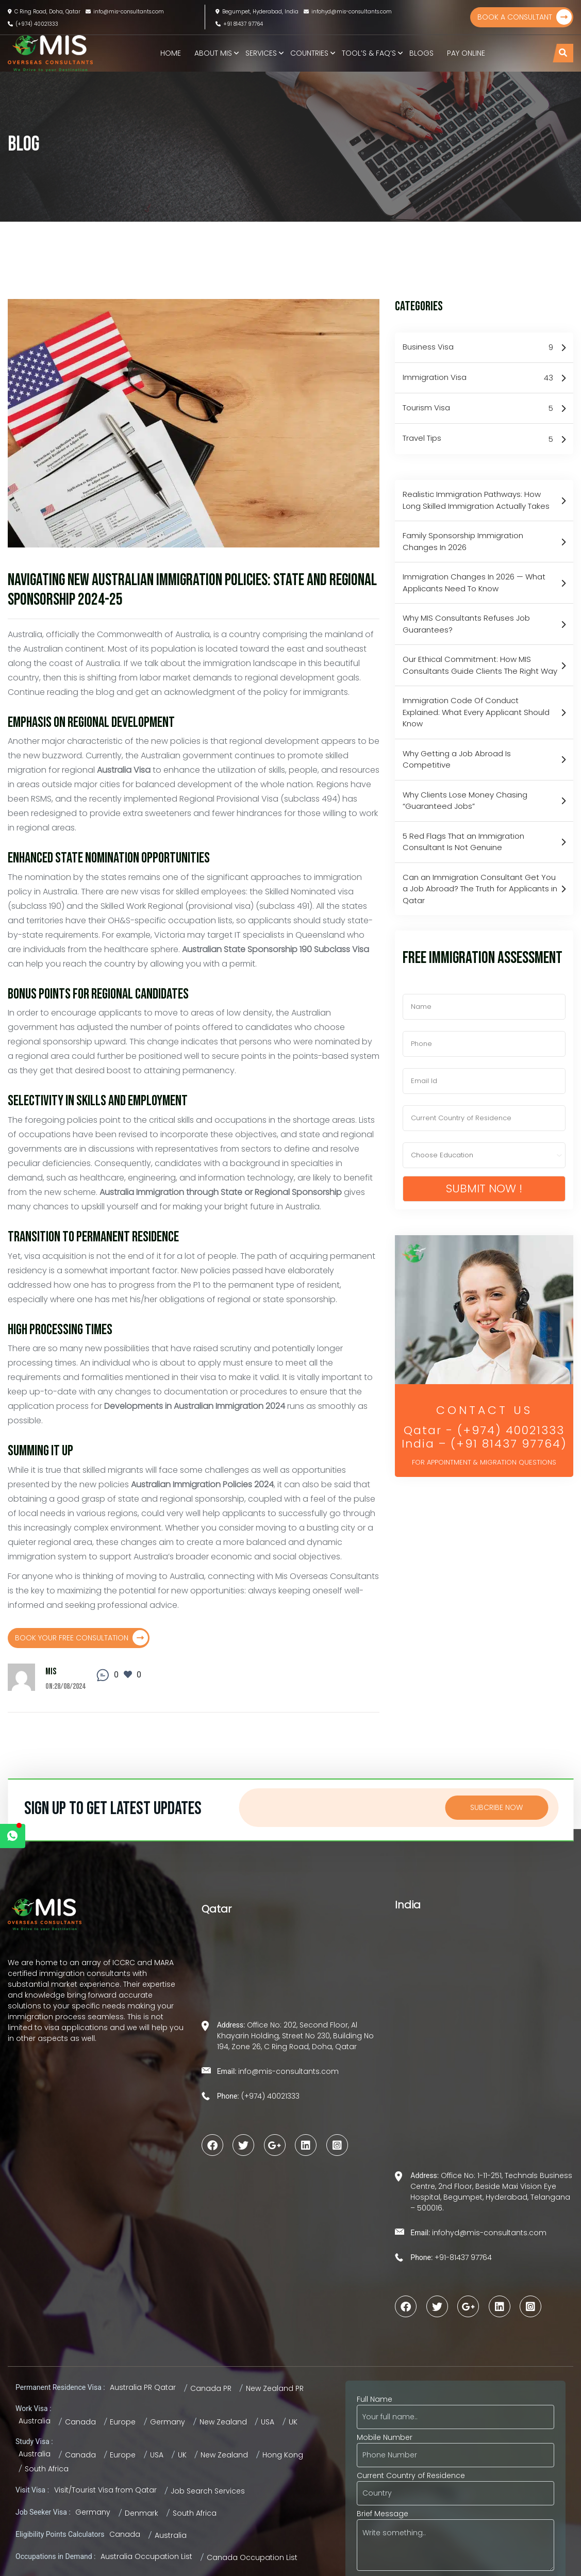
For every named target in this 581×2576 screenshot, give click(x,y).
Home (170, 53)
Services (261, 53)
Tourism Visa (478, 408)
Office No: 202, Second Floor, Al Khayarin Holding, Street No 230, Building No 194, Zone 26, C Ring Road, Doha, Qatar (295, 2036)
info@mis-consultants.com (125, 11)
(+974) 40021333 (33, 24)
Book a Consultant (524, 17)
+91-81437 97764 (462, 2257)
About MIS (213, 53)
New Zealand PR (275, 2388)
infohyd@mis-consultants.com (348, 11)
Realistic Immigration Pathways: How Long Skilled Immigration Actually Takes (476, 500)
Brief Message (455, 2540)
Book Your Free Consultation (81, 1638)
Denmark (141, 2513)
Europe (123, 2422)
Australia (35, 2421)
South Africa (47, 2469)
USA (267, 2422)
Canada (80, 2422)
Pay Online (466, 53)
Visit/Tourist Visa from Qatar (105, 2490)
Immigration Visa (478, 378)
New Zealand (223, 2422)
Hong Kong (282, 2455)
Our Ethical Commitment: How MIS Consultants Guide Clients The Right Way (480, 665)
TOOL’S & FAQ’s (369, 53)
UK (293, 2422)
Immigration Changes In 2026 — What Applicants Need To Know (474, 582)
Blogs (421, 53)
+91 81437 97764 (239, 24)
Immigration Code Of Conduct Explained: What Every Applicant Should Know (476, 712)
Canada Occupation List (252, 2557)
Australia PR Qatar (143, 2387)
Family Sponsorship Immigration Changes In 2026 (463, 541)
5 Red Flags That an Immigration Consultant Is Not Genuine (463, 841)
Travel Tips (478, 439)
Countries (309, 53)
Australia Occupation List (146, 2556)
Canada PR (210, 2388)
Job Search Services (208, 2491)
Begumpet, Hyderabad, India (256, 11)
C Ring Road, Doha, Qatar (44, 11)
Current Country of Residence (455, 2484)
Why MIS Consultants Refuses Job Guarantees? (466, 623)
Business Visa (478, 347)
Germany (167, 2422)
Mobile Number (455, 2446)
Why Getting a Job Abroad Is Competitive (457, 759)
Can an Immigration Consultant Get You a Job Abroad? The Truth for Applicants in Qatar (480, 889)
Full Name (455, 2408)
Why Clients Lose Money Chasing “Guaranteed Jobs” (465, 800)
